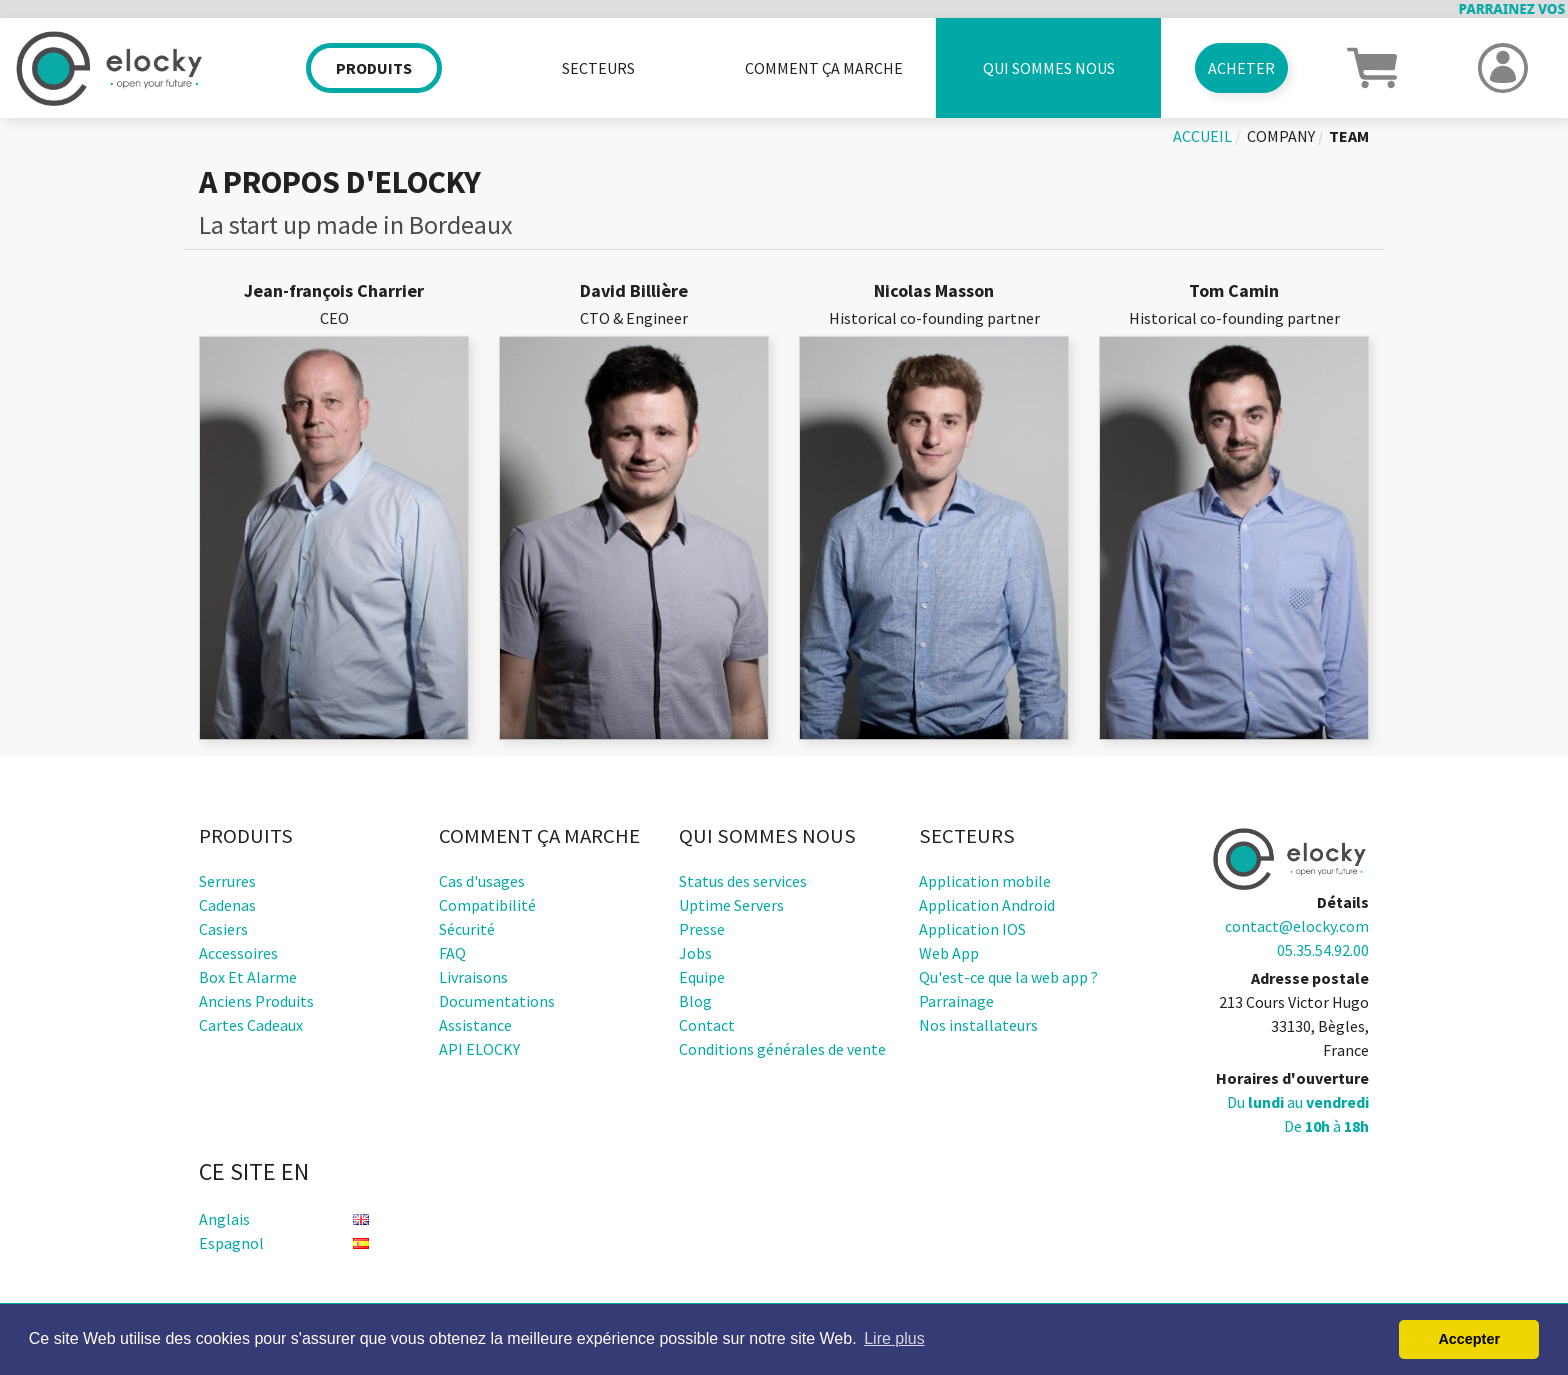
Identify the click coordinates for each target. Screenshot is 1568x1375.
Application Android (987, 905)
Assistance (475, 1025)
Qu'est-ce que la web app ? (1008, 977)
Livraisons (473, 977)
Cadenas (227, 905)
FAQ (452, 953)
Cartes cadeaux (251, 1025)
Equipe (702, 977)
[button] (1372, 66)
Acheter (1241, 68)
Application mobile (985, 881)
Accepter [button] (1469, 1339)
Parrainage (956, 1001)
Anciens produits (256, 1001)
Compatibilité (487, 905)
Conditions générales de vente (782, 1049)
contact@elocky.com (1297, 926)
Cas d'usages (482, 881)
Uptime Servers (731, 905)
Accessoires (238, 953)
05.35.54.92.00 (1323, 950)
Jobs (695, 953)
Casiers (223, 929)
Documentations (497, 1001)
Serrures (227, 881)
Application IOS (972, 929)
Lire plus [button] (894, 1338)
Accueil (1202, 136)
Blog (695, 1001)
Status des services (743, 881)
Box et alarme (248, 977)
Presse (702, 929)
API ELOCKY (479, 1049)
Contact (707, 1025)
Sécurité (467, 929)
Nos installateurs (978, 1025)
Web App (949, 953)
